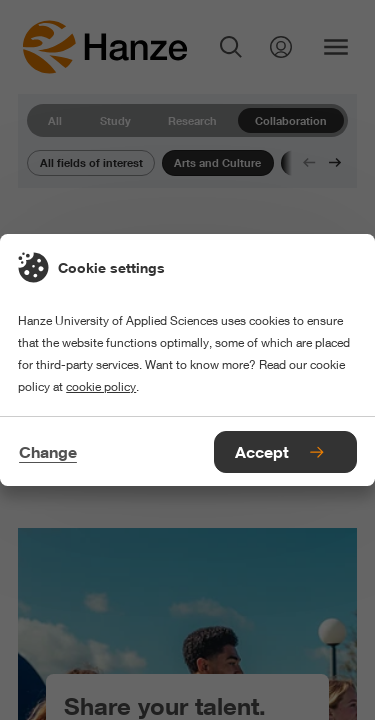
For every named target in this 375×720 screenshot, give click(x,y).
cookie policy (101, 386)
